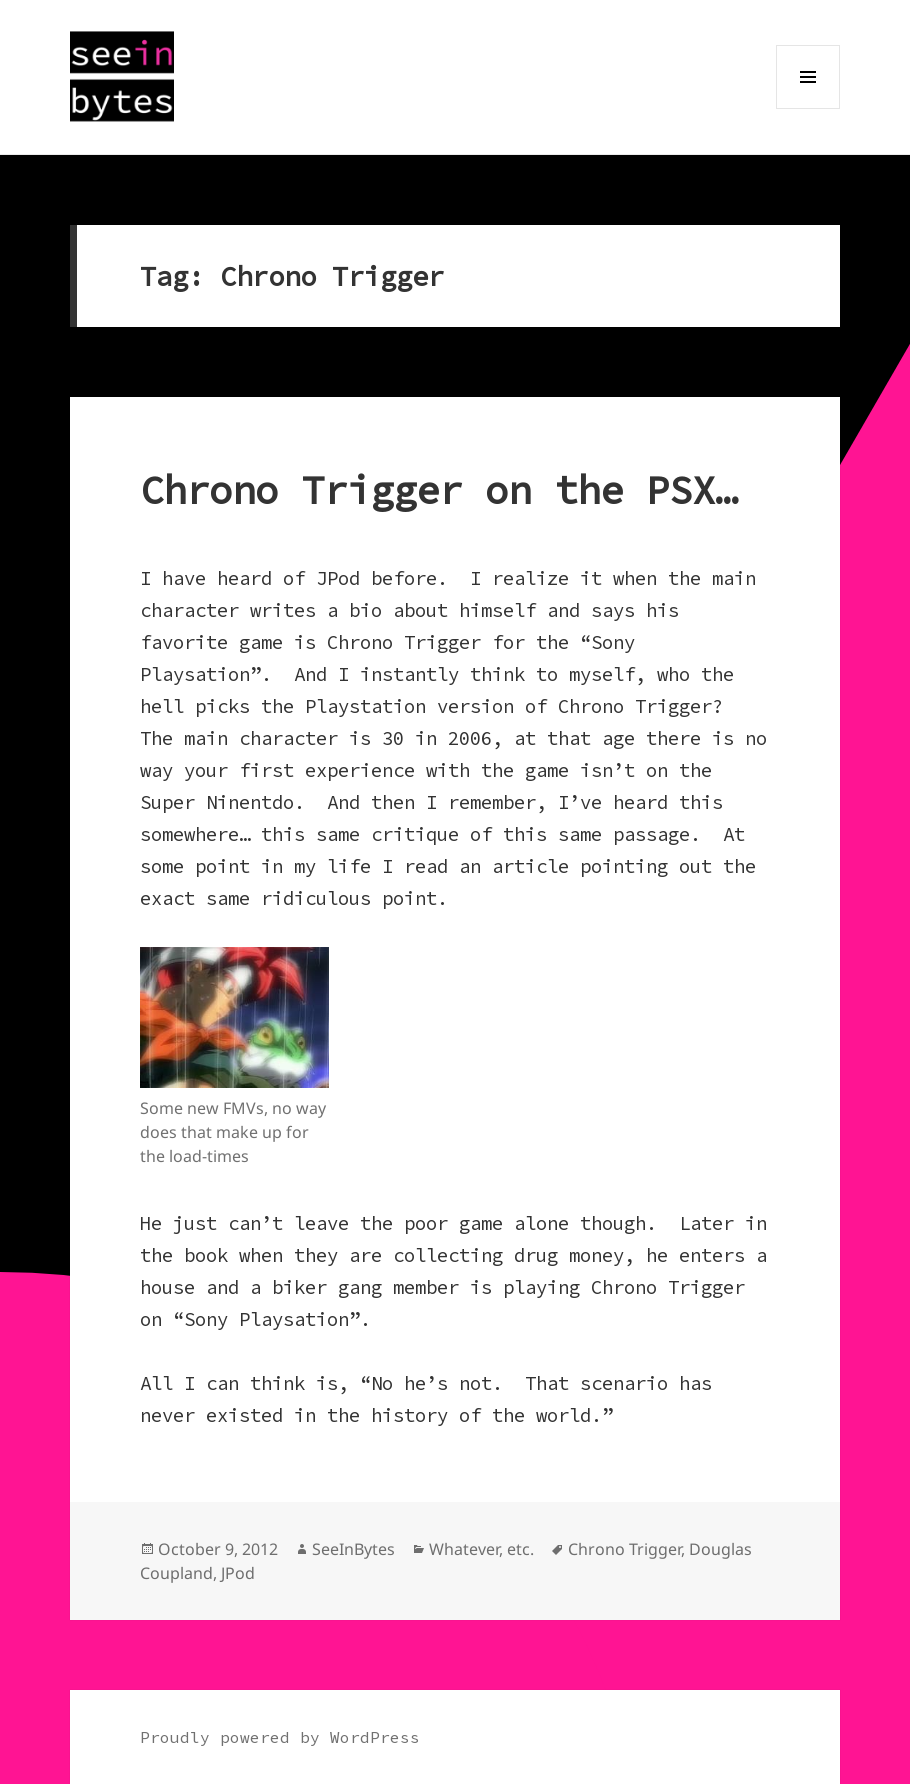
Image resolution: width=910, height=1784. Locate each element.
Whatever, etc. (481, 1549)
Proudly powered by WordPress (280, 1737)
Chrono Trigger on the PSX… (439, 490)
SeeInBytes (353, 1549)
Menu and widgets (808, 108)
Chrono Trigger (624, 1549)
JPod (238, 1573)
